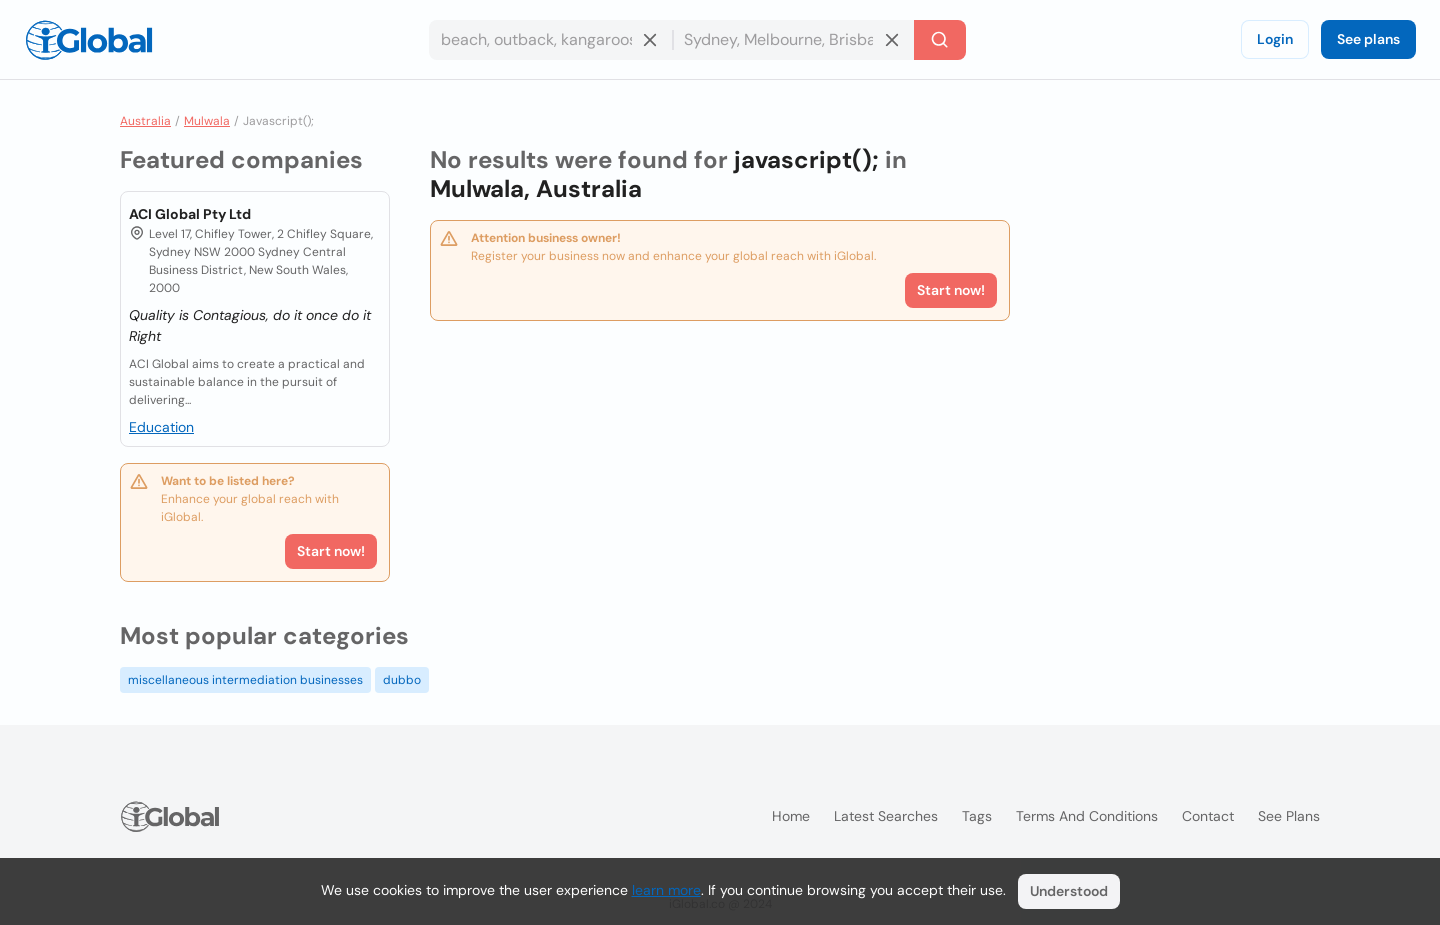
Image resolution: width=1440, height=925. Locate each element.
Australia (145, 121)
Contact (1208, 816)
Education (161, 427)
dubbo (402, 680)
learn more (666, 890)
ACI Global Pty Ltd (190, 214)
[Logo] (89, 40)
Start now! (331, 551)
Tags (977, 816)
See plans (1368, 39)
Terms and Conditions (1087, 816)
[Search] (940, 40)
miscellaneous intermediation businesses (245, 680)
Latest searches (886, 816)
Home (791, 816)
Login (1275, 39)
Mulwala (207, 121)
